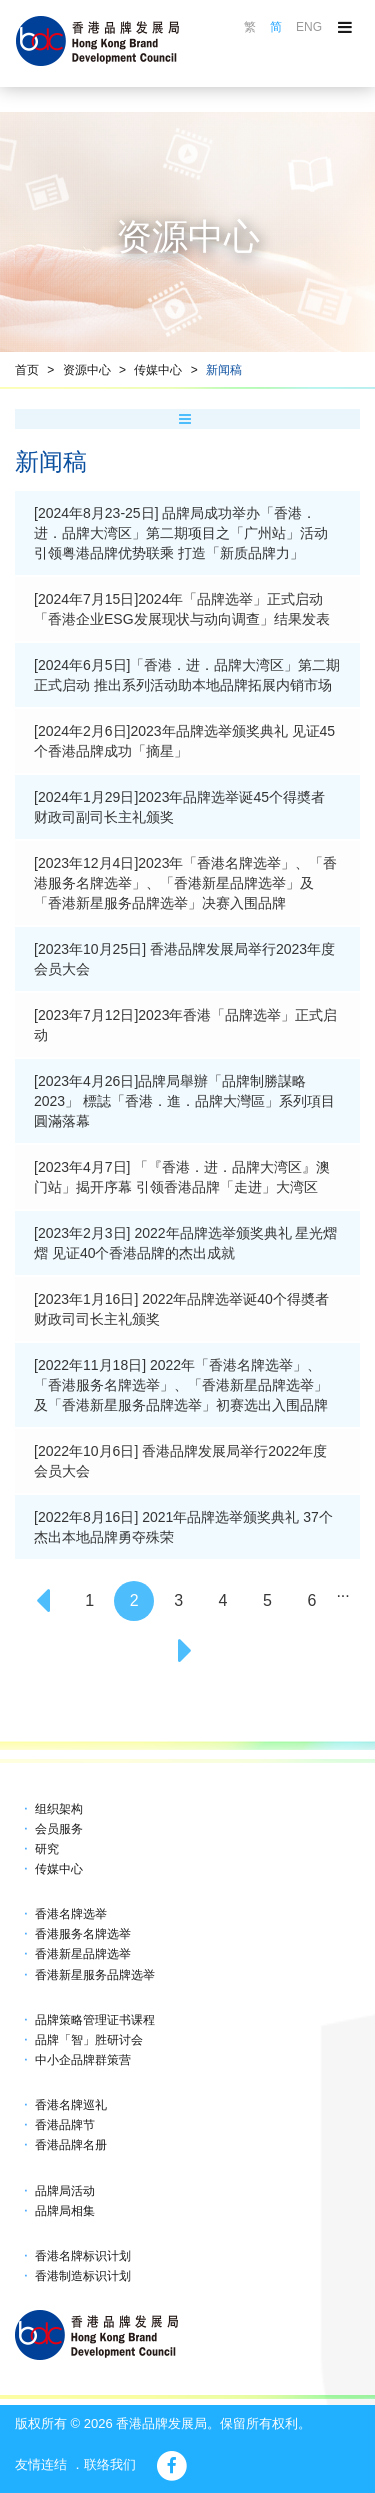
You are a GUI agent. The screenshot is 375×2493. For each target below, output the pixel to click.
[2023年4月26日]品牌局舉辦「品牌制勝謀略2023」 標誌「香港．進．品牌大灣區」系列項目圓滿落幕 (184, 1101)
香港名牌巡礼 (71, 2105)
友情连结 (41, 2464)
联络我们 (110, 2464)
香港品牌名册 (71, 2145)
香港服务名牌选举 (83, 1934)
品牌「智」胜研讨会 (89, 2040)
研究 (47, 1849)
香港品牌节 (65, 2125)
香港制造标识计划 (83, 2276)
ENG (309, 27)
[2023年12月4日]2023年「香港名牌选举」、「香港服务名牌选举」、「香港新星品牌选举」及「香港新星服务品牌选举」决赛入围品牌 (185, 883)
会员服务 (59, 1829)
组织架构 (59, 1809)
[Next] (188, 1651)
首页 (27, 370)
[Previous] (45, 1601)
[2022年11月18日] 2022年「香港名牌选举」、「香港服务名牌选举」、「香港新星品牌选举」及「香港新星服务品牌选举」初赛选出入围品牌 (181, 1385)
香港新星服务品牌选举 (95, 1975)
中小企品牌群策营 (83, 2060)
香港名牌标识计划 (83, 2256)
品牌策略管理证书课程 (95, 2020)
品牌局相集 (65, 2211)
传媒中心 (158, 370)
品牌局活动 (65, 2191)
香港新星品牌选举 (83, 1954)
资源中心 (87, 370)
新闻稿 (224, 370)
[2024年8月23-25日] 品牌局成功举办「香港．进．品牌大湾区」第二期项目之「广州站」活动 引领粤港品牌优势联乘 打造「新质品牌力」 (181, 533)
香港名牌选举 (71, 1914)
